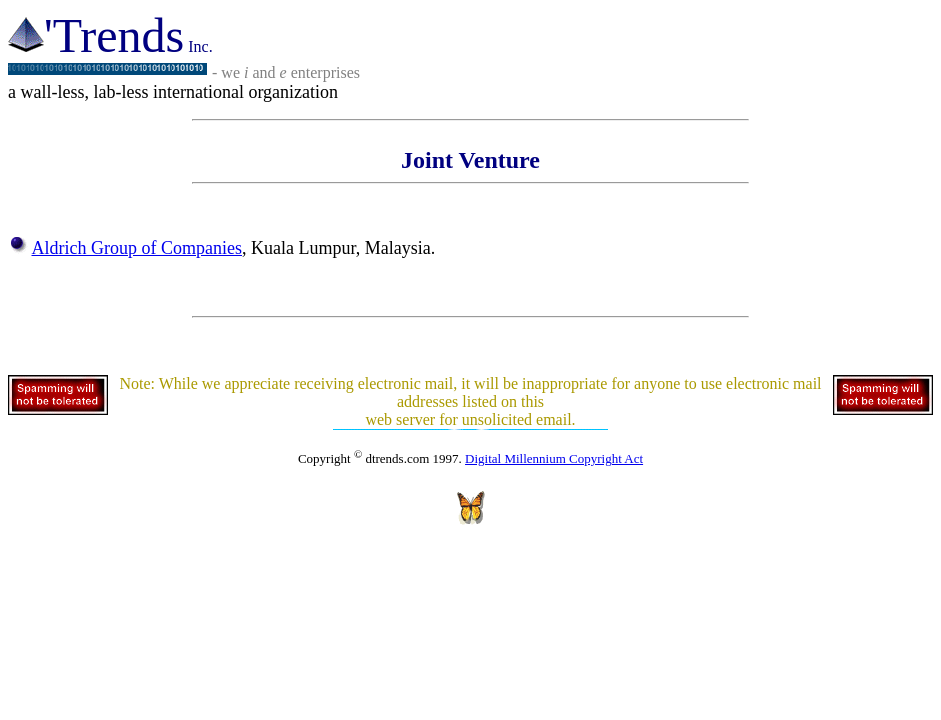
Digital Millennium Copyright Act (554, 458)
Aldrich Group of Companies (137, 248)
